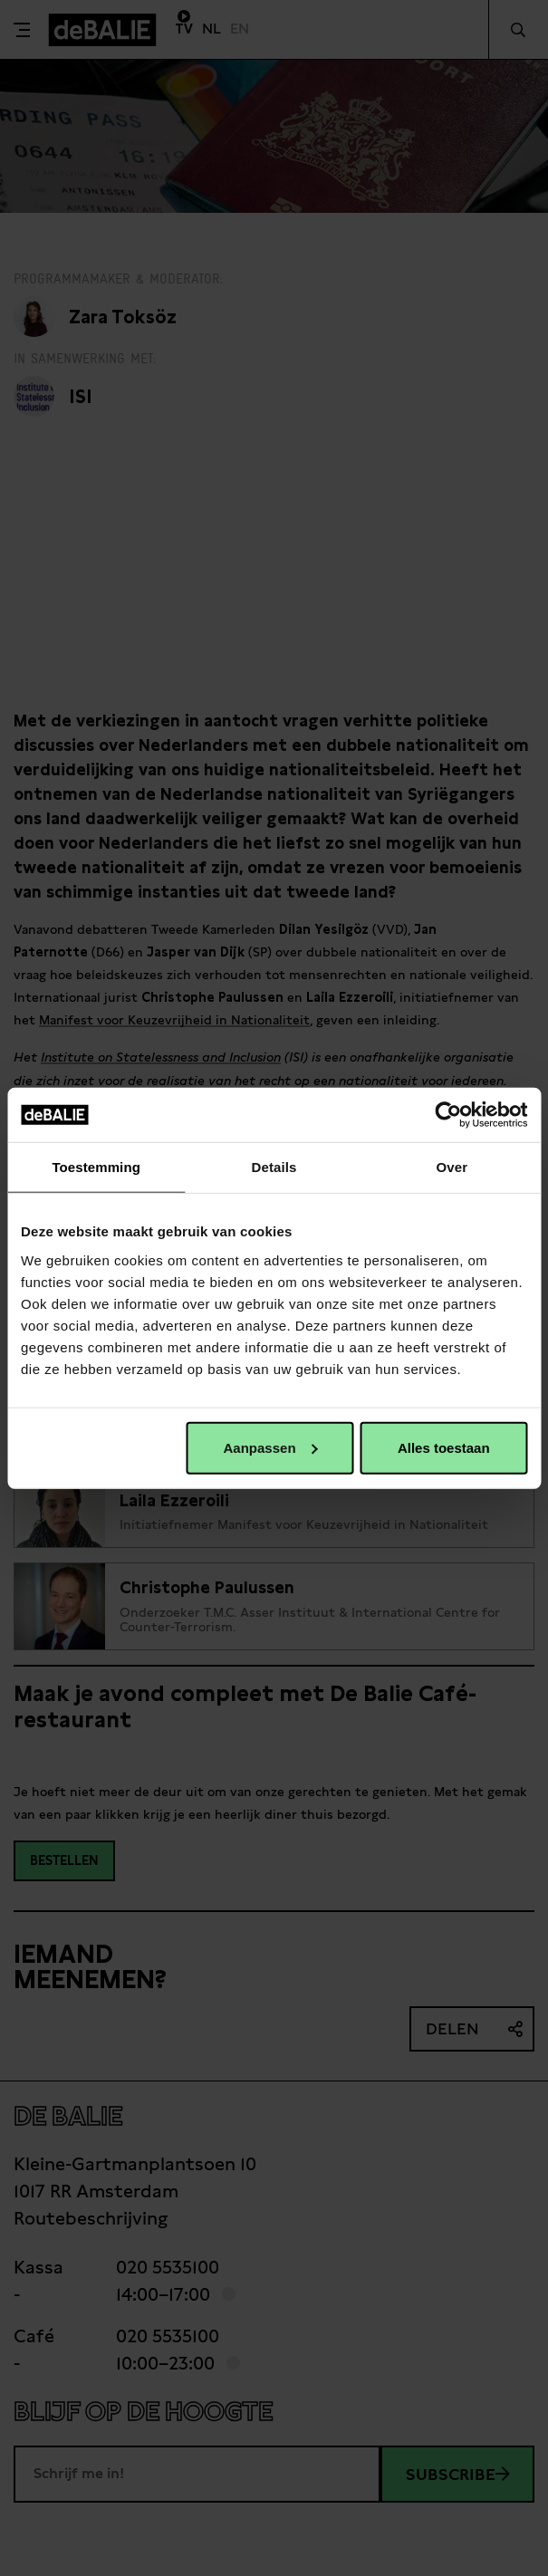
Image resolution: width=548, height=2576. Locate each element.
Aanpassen (271, 1447)
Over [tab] (452, 1167)
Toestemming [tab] (96, 1167)
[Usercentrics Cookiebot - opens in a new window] (448, 1115)
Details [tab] (274, 1167)
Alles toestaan (444, 1447)
